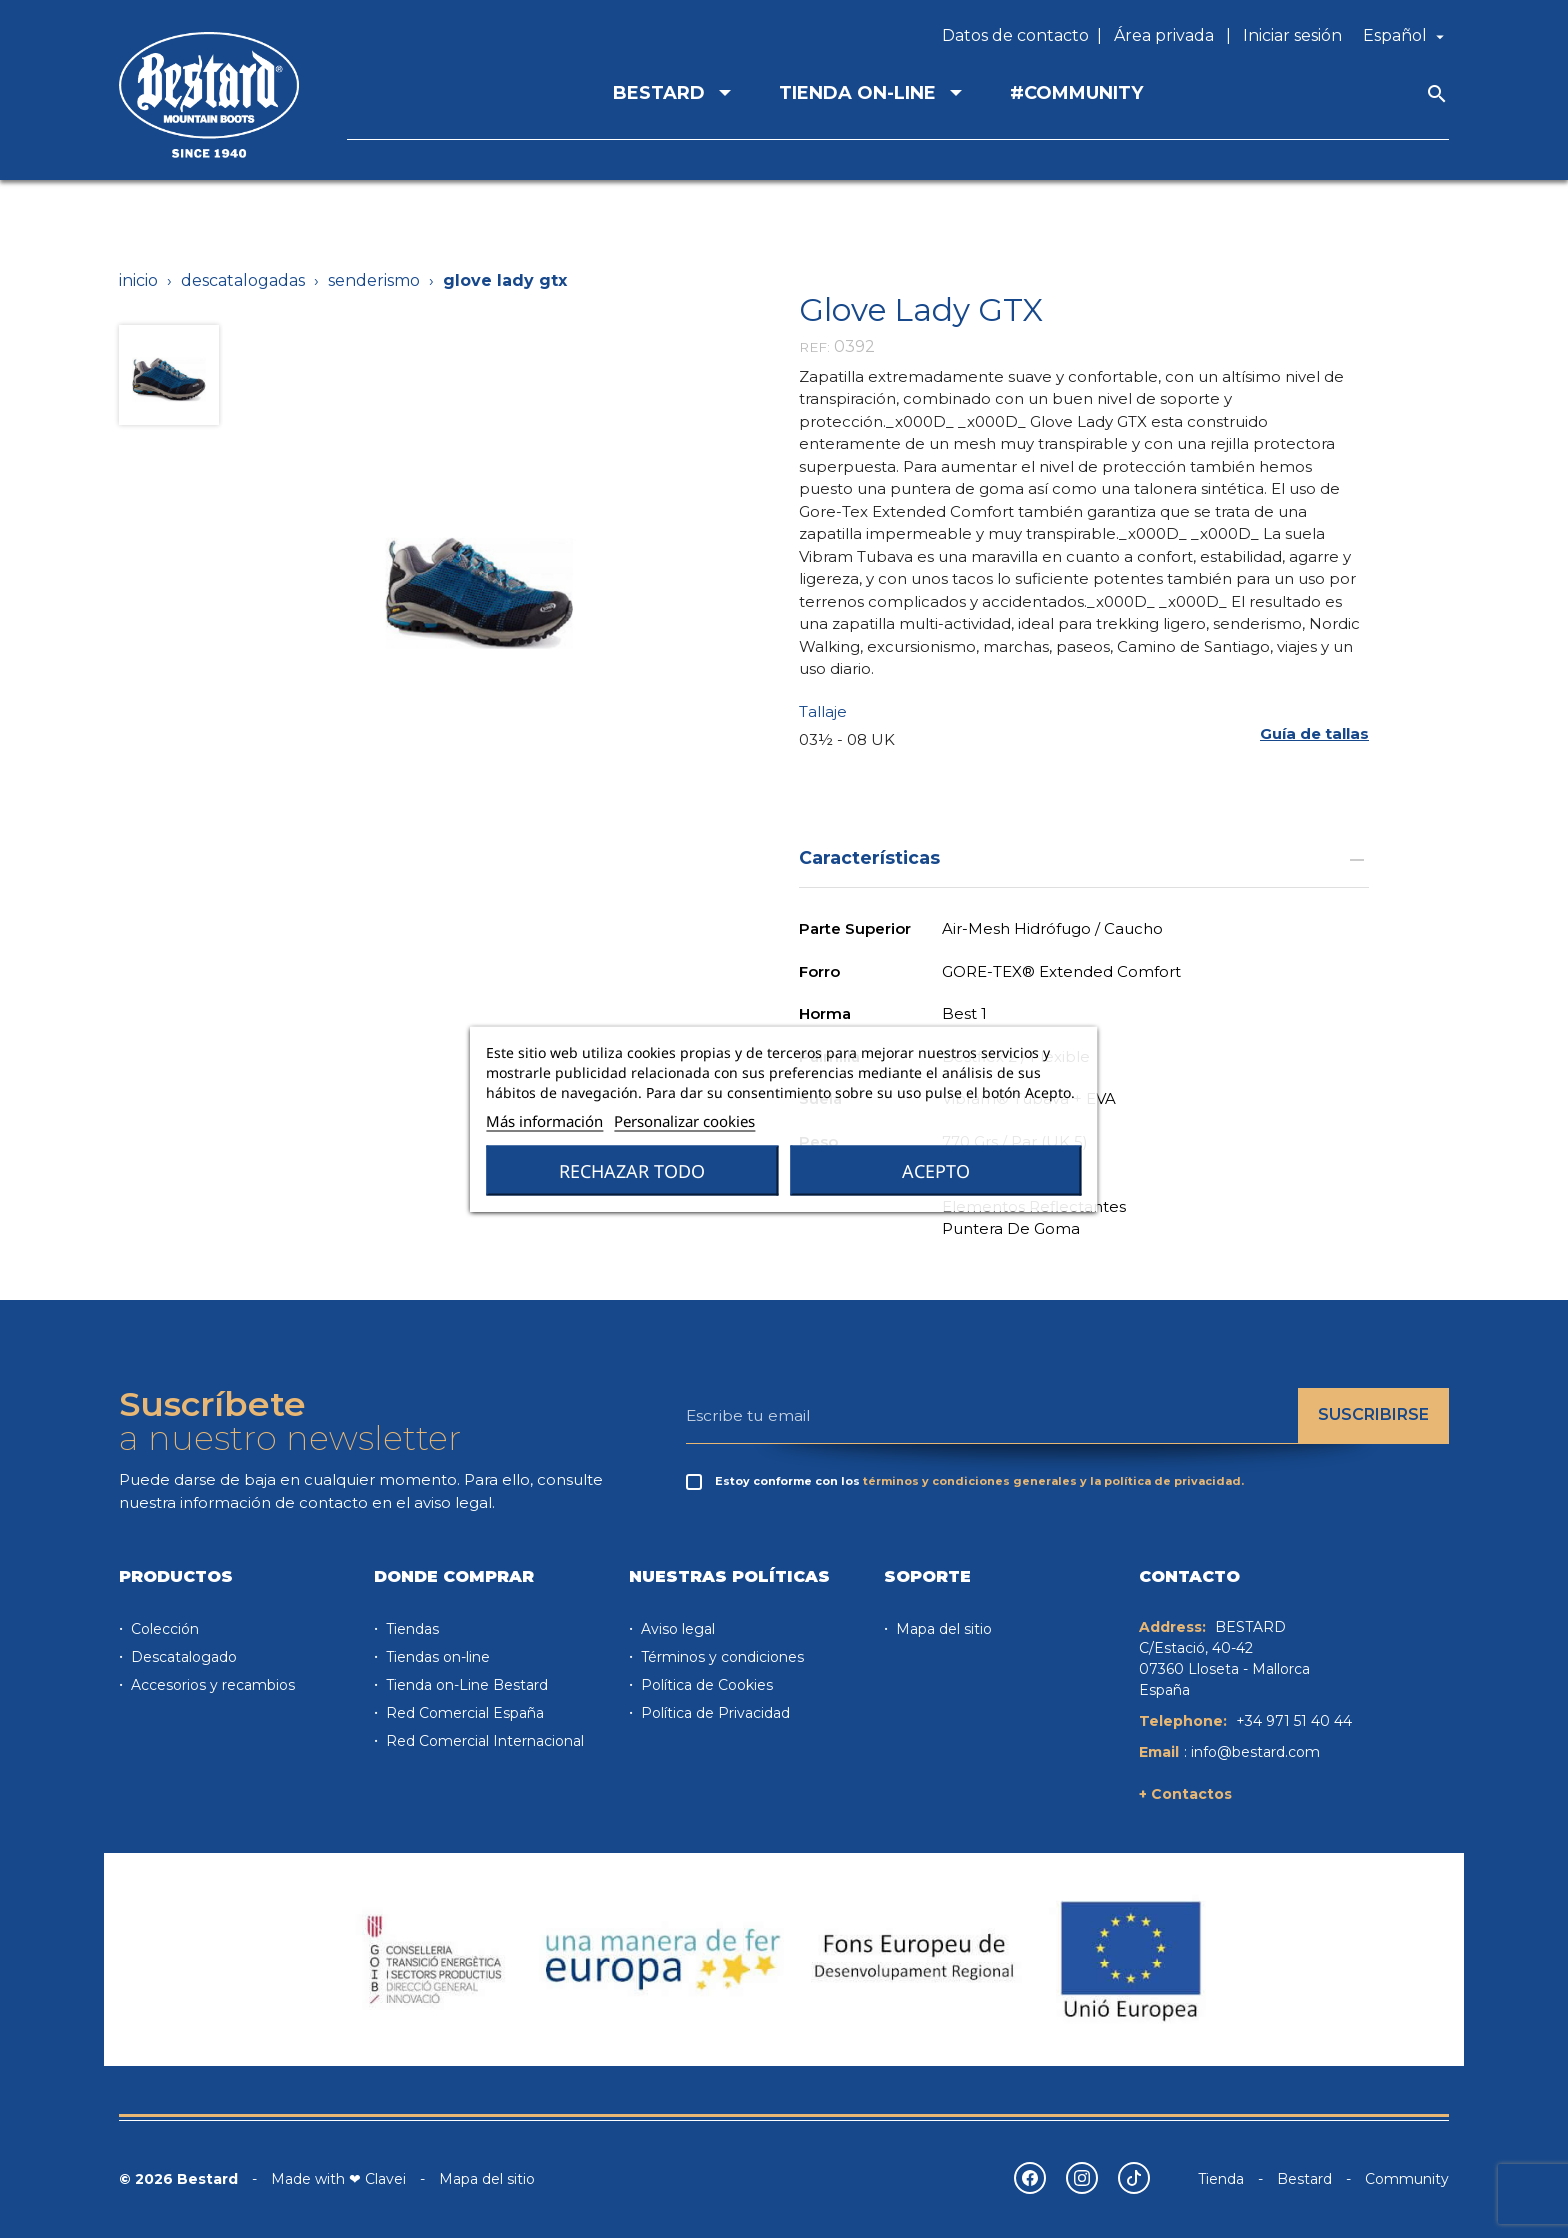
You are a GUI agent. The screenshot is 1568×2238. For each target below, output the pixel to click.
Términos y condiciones (720, 1657)
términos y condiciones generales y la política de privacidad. (1053, 1481)
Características (1084, 857)
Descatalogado (182, 1657)
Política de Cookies (705, 1685)
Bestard (1304, 2179)
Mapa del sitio (942, 1629)
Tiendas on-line (436, 1657)
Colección (163, 1629)
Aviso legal (676, 1629)
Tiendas (410, 1629)
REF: (814, 347)
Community (1407, 2179)
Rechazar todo (632, 1171)
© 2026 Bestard (178, 2179)
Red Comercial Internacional (483, 1741)
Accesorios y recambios (211, 1685)
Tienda (1221, 2179)
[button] (1314, 734)
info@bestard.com (1255, 1752)
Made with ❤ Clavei (338, 2179)
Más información (544, 1121)
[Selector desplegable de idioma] (1406, 36)
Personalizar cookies (684, 1121)
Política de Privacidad (713, 1713)
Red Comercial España (463, 1713)
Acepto (936, 1171)
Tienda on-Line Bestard (465, 1685)
